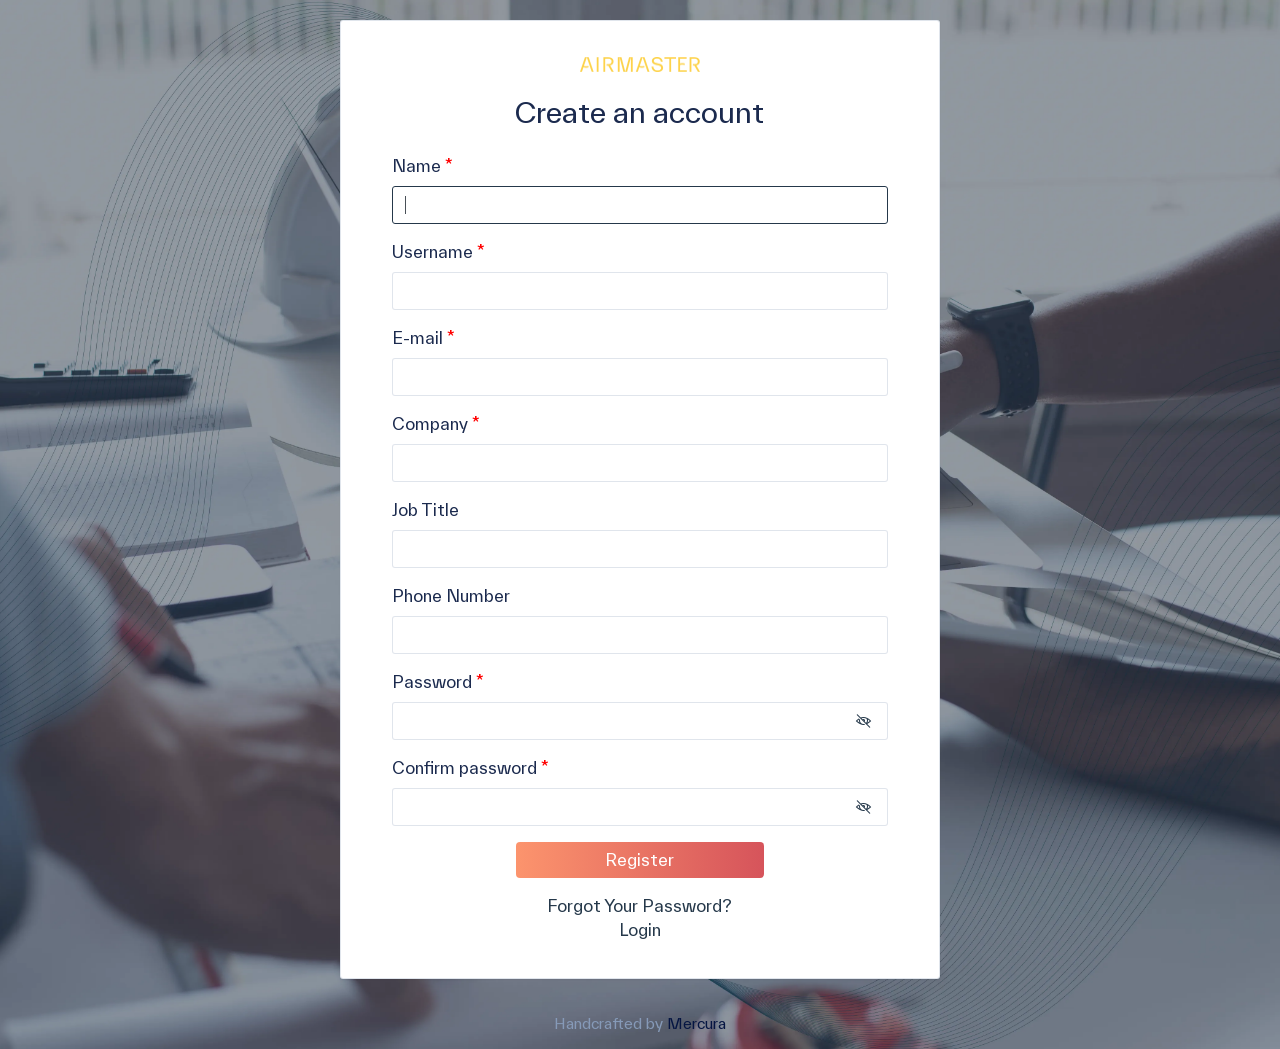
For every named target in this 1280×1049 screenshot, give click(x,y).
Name (416, 165)
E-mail (417, 337)
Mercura (696, 1023)
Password (432, 681)
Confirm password (464, 767)
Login (640, 929)
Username (432, 251)
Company (432, 423)
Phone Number (451, 595)
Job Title (425, 509)
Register (639, 859)
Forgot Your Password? (639, 905)
